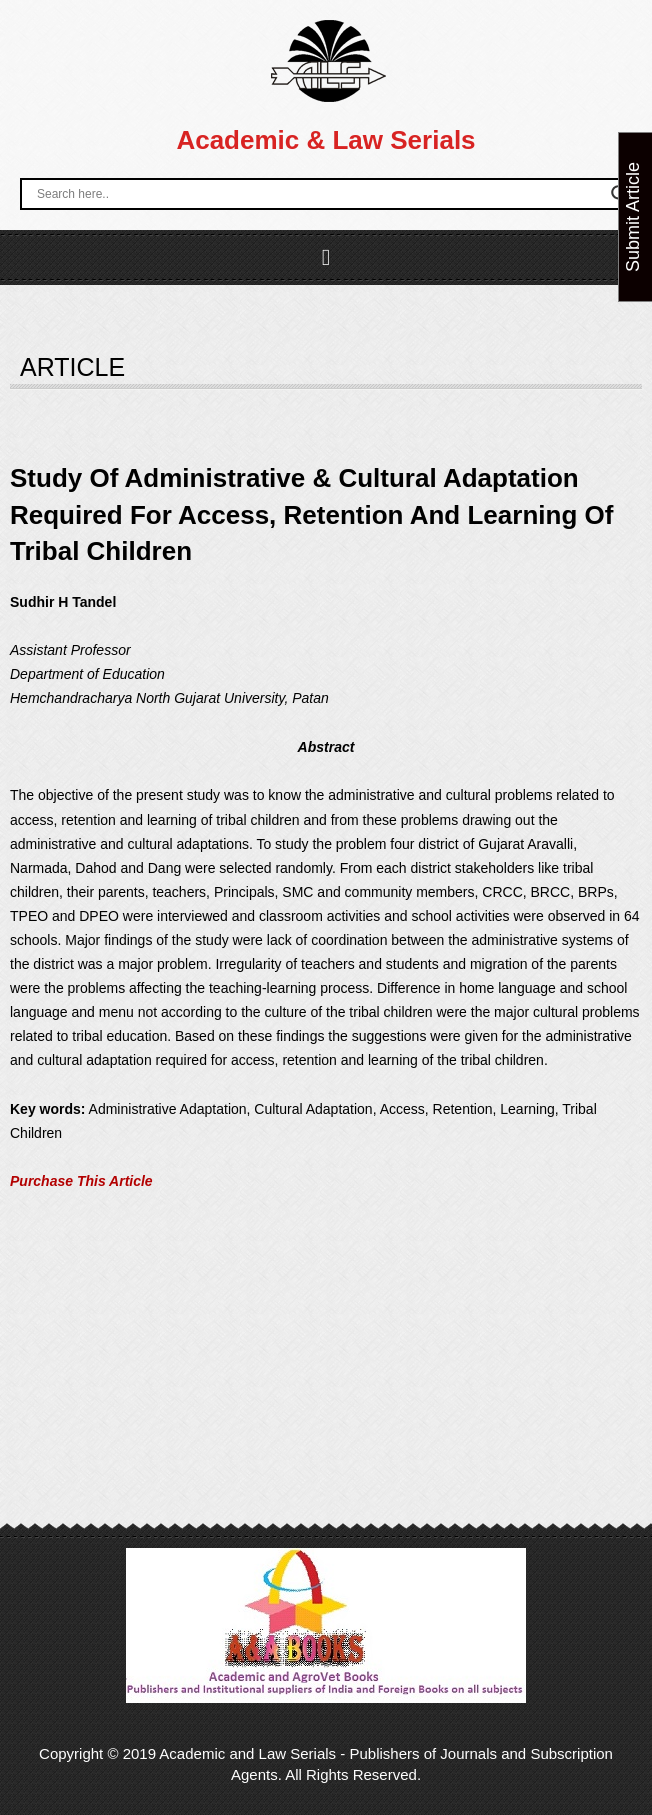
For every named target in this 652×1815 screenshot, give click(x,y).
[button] (326, 257)
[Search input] (319, 194)
